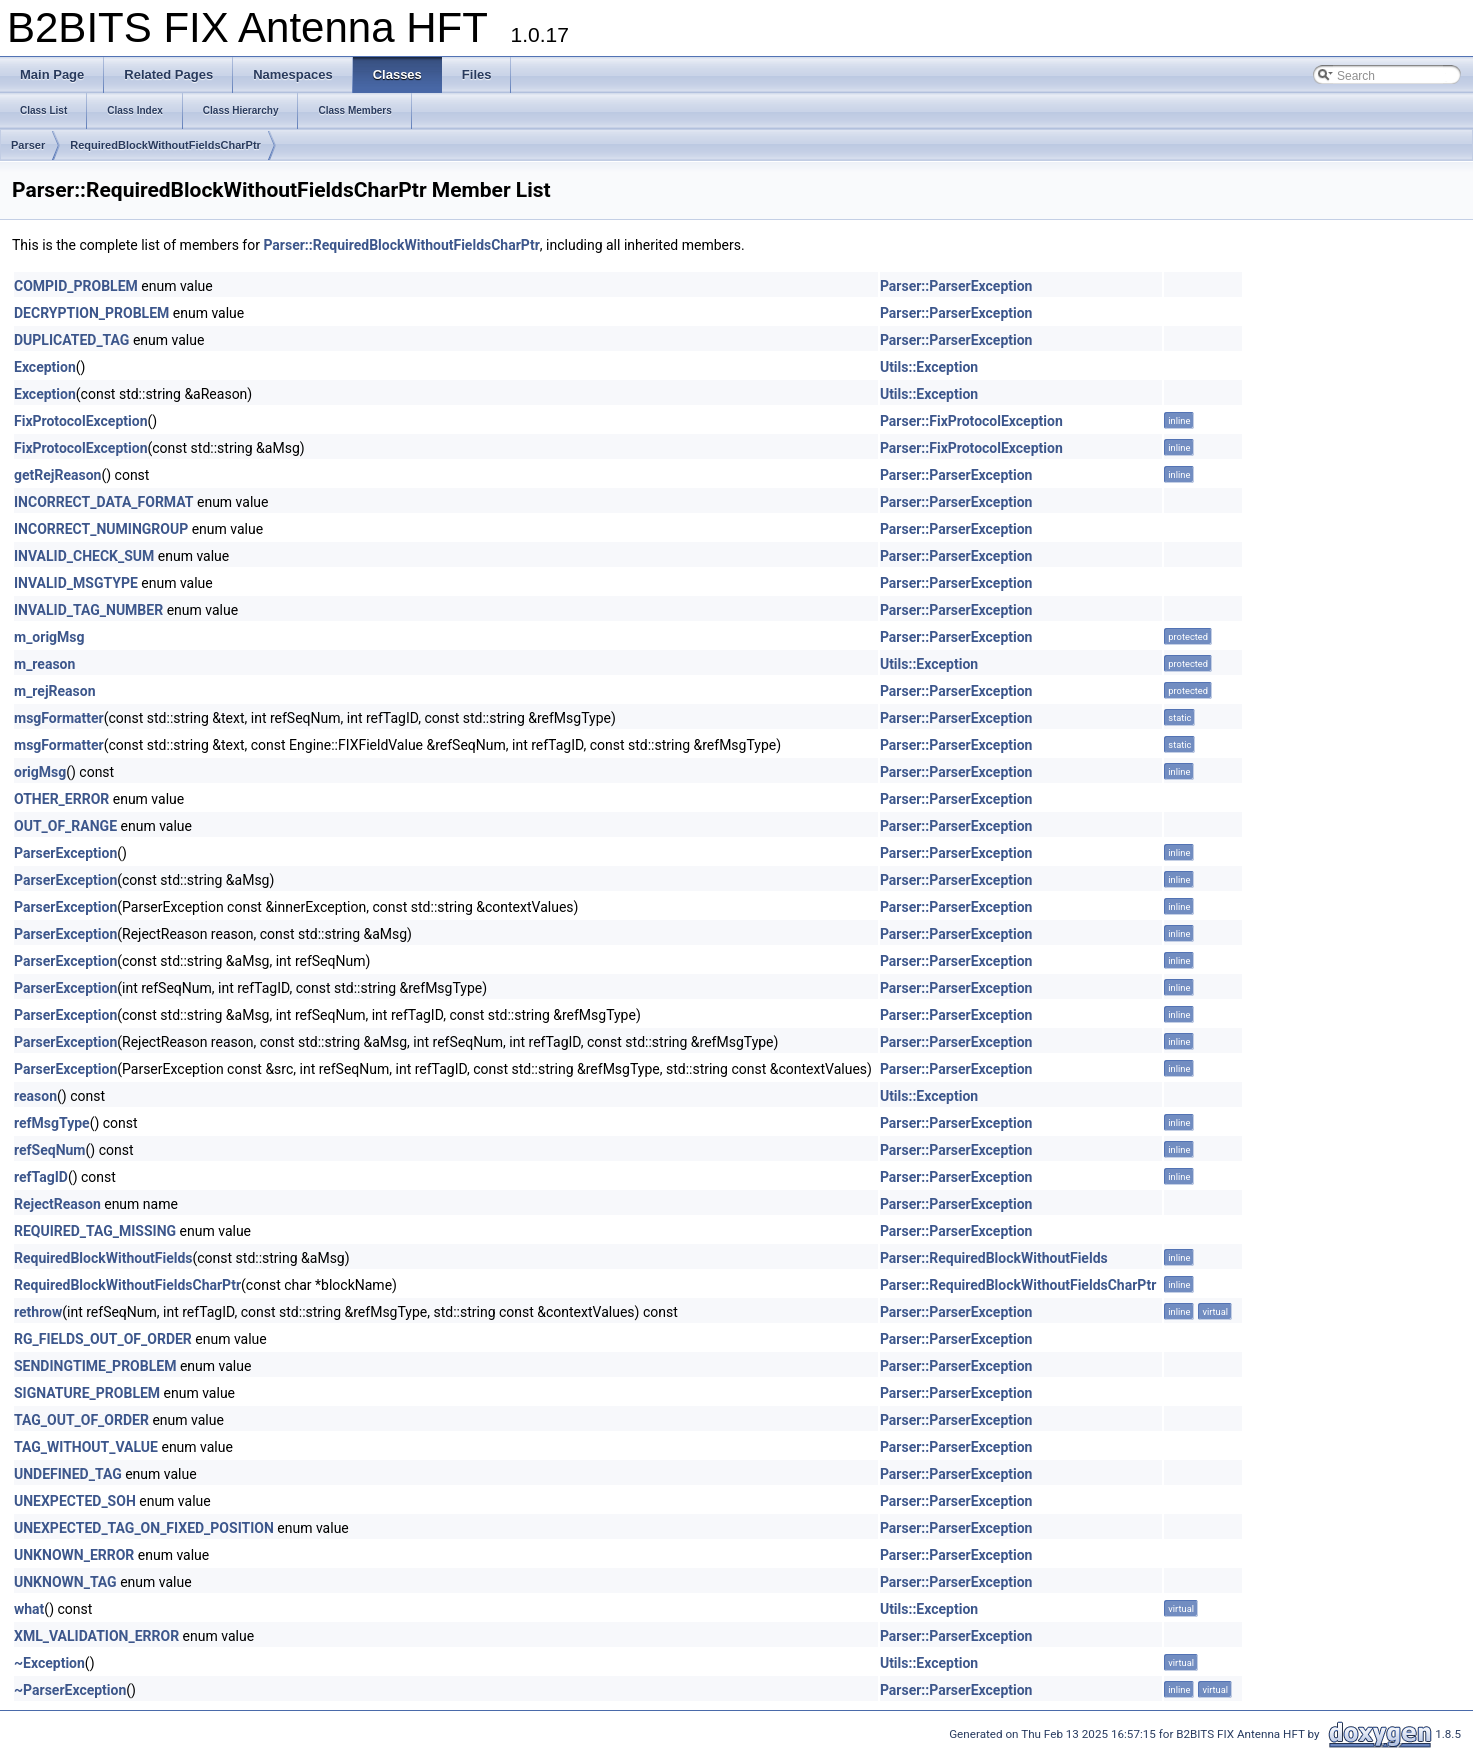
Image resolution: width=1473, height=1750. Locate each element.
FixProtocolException (81, 421)
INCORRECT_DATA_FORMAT (104, 502)
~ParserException (70, 1690)
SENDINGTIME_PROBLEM (95, 1366)
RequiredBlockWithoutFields (103, 1258)
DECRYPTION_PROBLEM (91, 313)
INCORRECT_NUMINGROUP (101, 529)
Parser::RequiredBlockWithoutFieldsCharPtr (401, 245)
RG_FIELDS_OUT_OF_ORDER (103, 1339)
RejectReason (57, 1204)
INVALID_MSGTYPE (76, 583)
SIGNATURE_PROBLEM (87, 1393)
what (29, 1609)
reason (35, 1096)
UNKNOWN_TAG (65, 1582)
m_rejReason (55, 691)
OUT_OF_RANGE (65, 826)
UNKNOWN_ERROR (74, 1555)
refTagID (41, 1177)
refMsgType (52, 1123)
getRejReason (57, 475)
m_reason (44, 664)
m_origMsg (49, 637)
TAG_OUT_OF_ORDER (81, 1420)
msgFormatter (59, 718)
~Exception (49, 1663)
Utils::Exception (929, 367)
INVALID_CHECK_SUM (84, 556)
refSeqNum (50, 1150)
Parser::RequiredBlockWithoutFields (994, 1258)
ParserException (65, 853)
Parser (28, 145)
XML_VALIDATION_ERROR (96, 1636)
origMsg (40, 772)
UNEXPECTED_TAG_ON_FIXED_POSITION (144, 1528)
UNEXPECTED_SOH (75, 1501)
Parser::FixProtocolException (971, 421)
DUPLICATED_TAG (71, 340)
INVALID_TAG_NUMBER (88, 610)
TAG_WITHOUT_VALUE (86, 1447)
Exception (45, 367)
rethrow (38, 1312)
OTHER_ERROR (61, 799)
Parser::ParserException (956, 286)
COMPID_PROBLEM (76, 286)
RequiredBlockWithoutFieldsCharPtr (165, 145)
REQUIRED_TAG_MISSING (95, 1231)
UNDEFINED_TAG (68, 1474)
